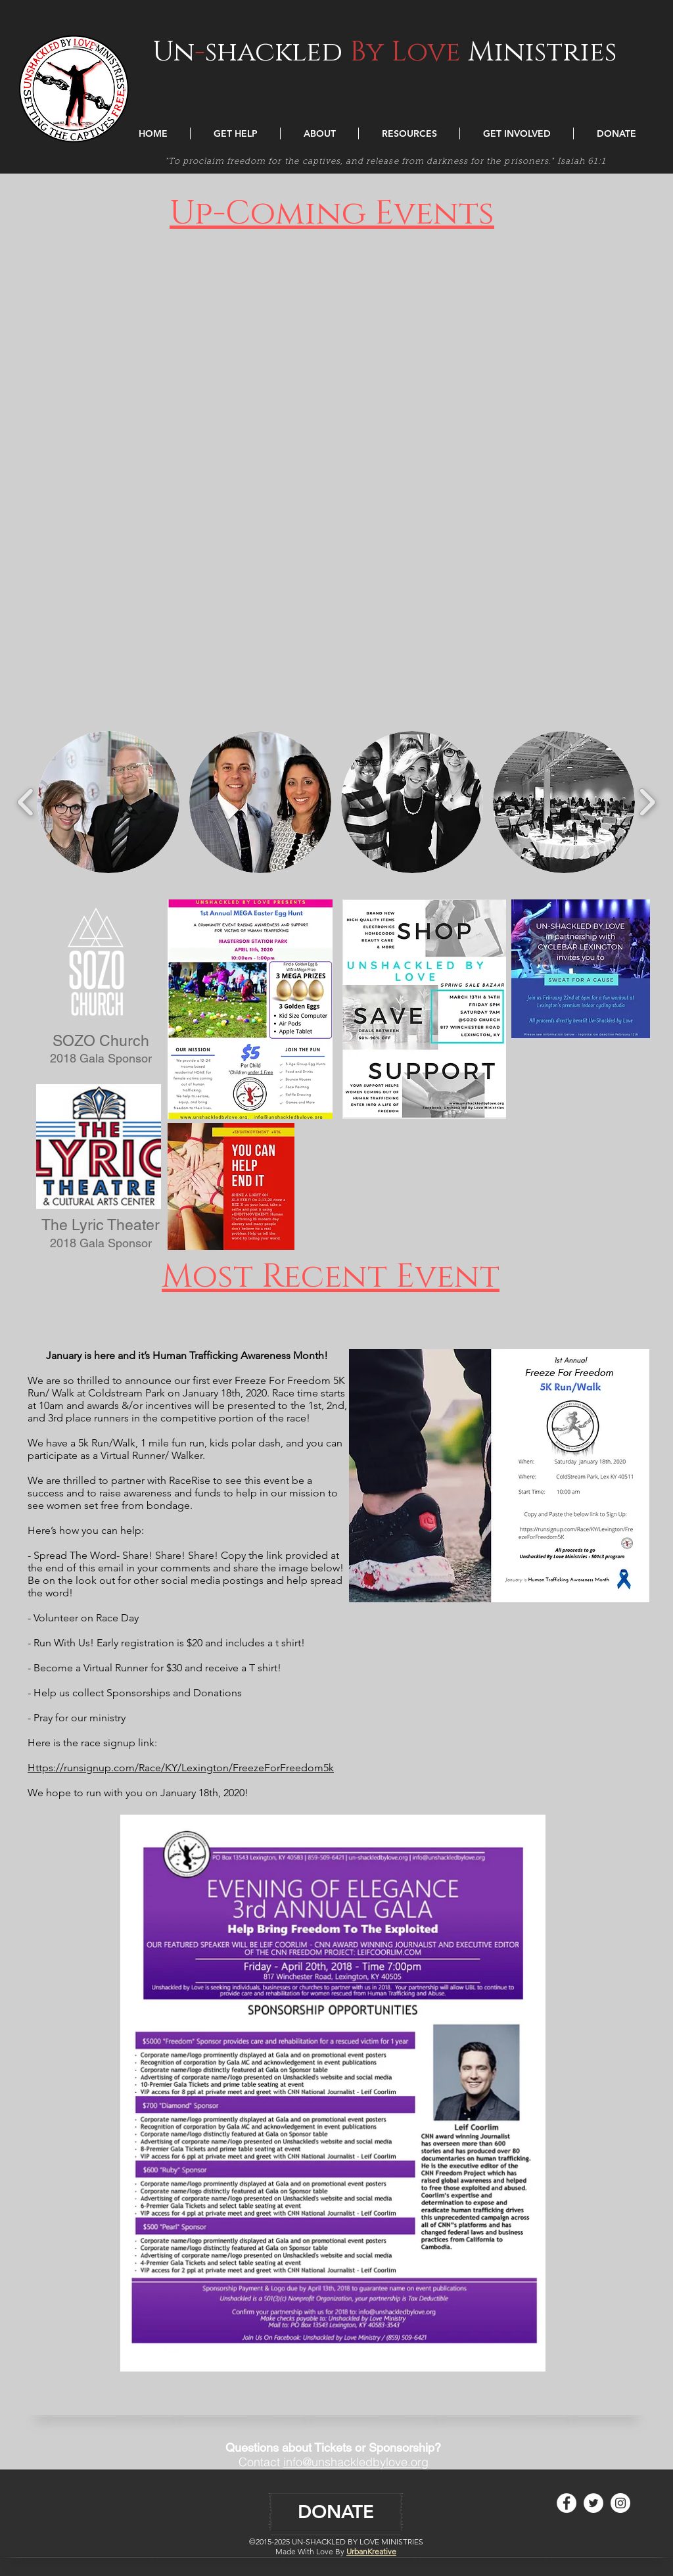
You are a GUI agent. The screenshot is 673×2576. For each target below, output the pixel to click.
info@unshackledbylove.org (356, 2461)
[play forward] (647, 802)
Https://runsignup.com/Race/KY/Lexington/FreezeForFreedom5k (181, 1767)
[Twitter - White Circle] (593, 2503)
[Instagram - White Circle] (620, 2503)
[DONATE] (336, 2512)
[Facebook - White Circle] (566, 2503)
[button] (235, 133)
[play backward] (26, 802)
